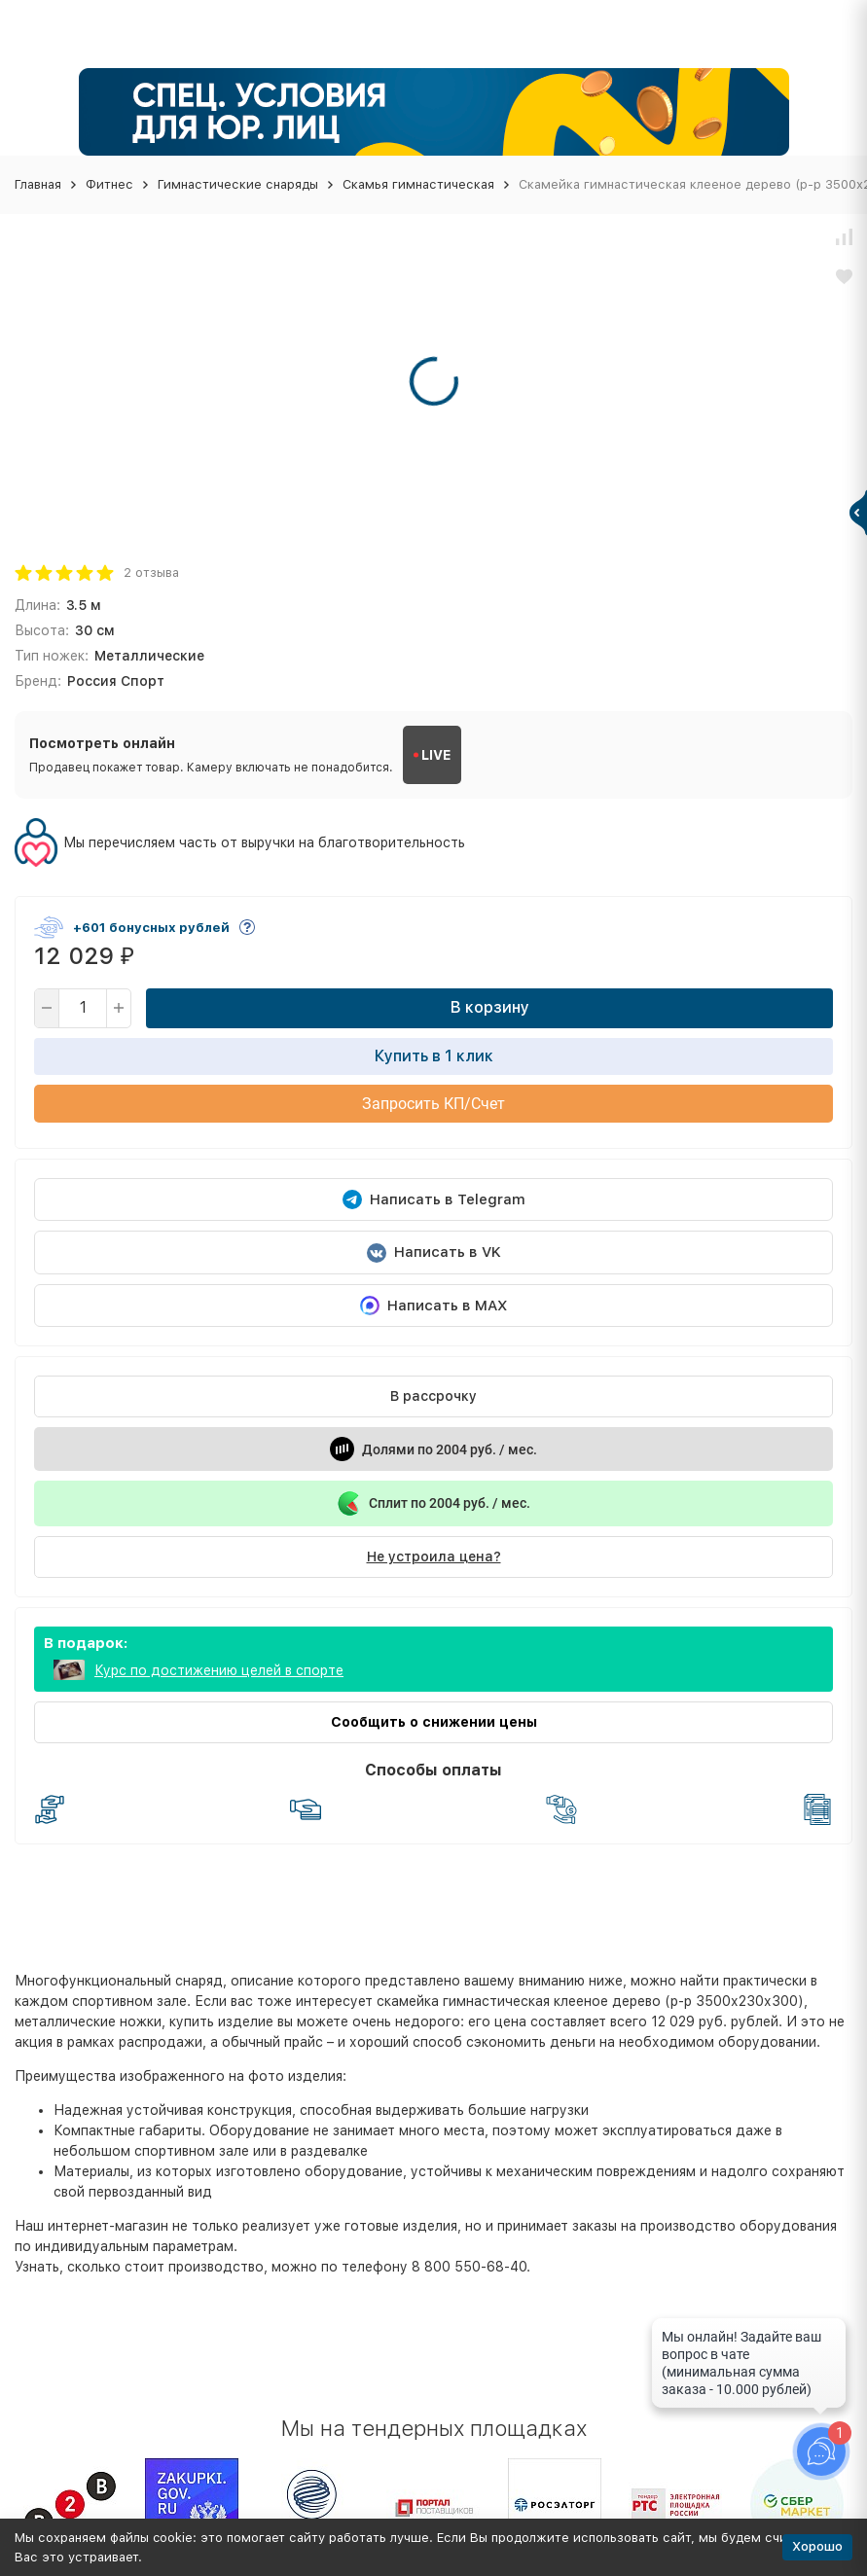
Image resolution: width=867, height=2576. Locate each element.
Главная (38, 184)
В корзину (490, 1007)
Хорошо (817, 2546)
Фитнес (109, 184)
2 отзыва (151, 572)
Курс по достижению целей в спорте (218, 1670)
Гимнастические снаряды (238, 184)
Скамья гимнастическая (418, 184)
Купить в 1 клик (434, 1056)
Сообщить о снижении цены (434, 1722)
